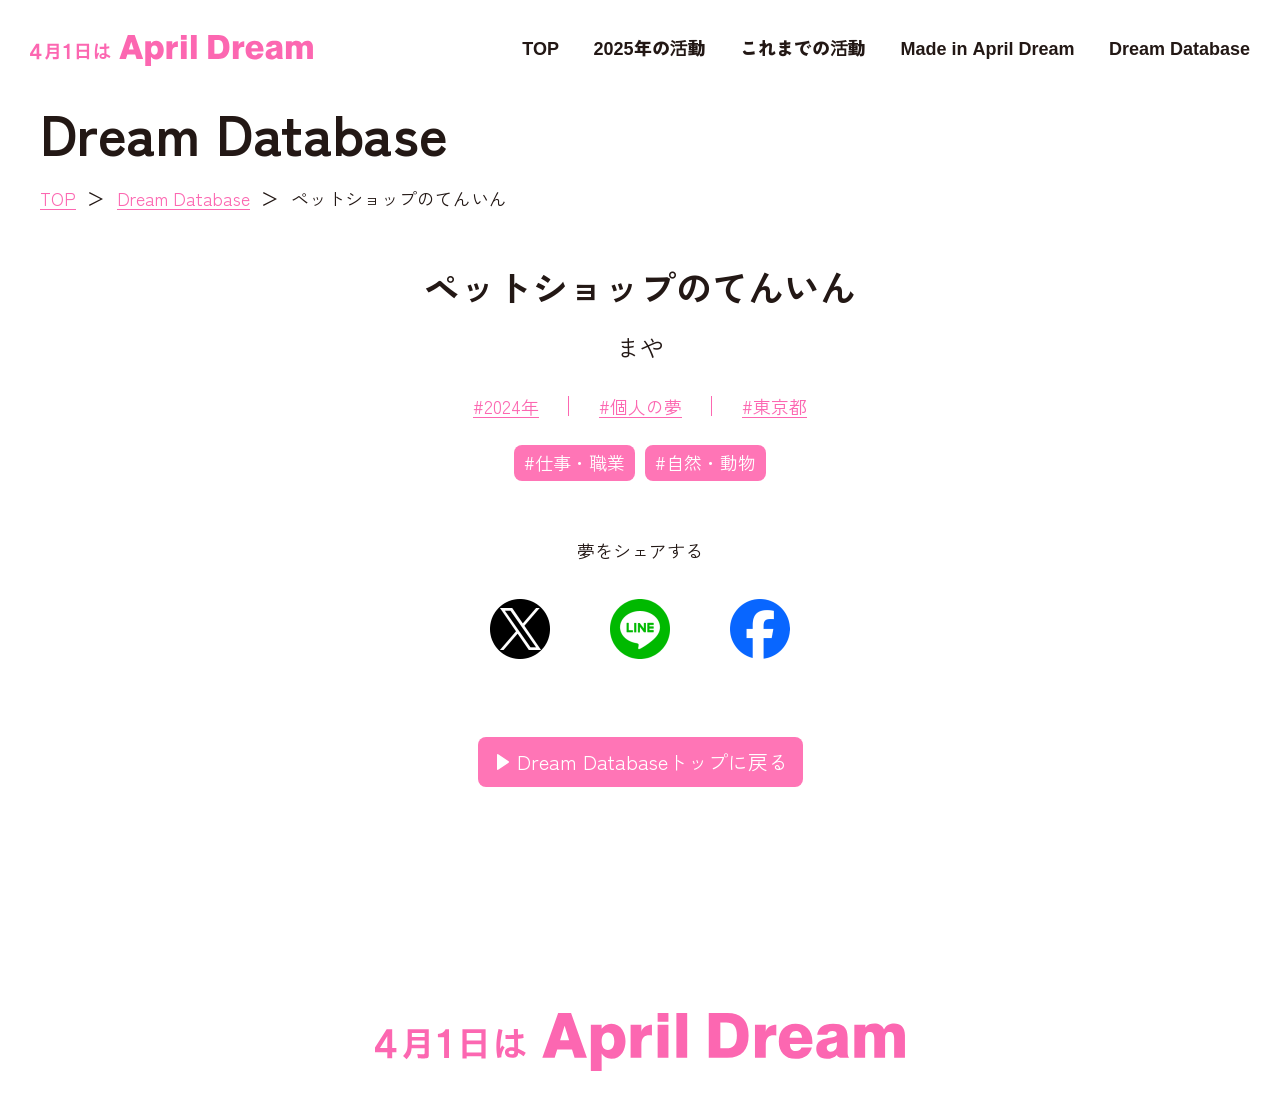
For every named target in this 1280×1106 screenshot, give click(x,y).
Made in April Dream (987, 47)
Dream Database (1179, 47)
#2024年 (506, 406)
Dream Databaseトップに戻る (652, 761)
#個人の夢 (640, 406)
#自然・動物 (705, 462)
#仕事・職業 (574, 462)
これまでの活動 (803, 47)
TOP (540, 47)
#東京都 (774, 406)
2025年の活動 (649, 47)
